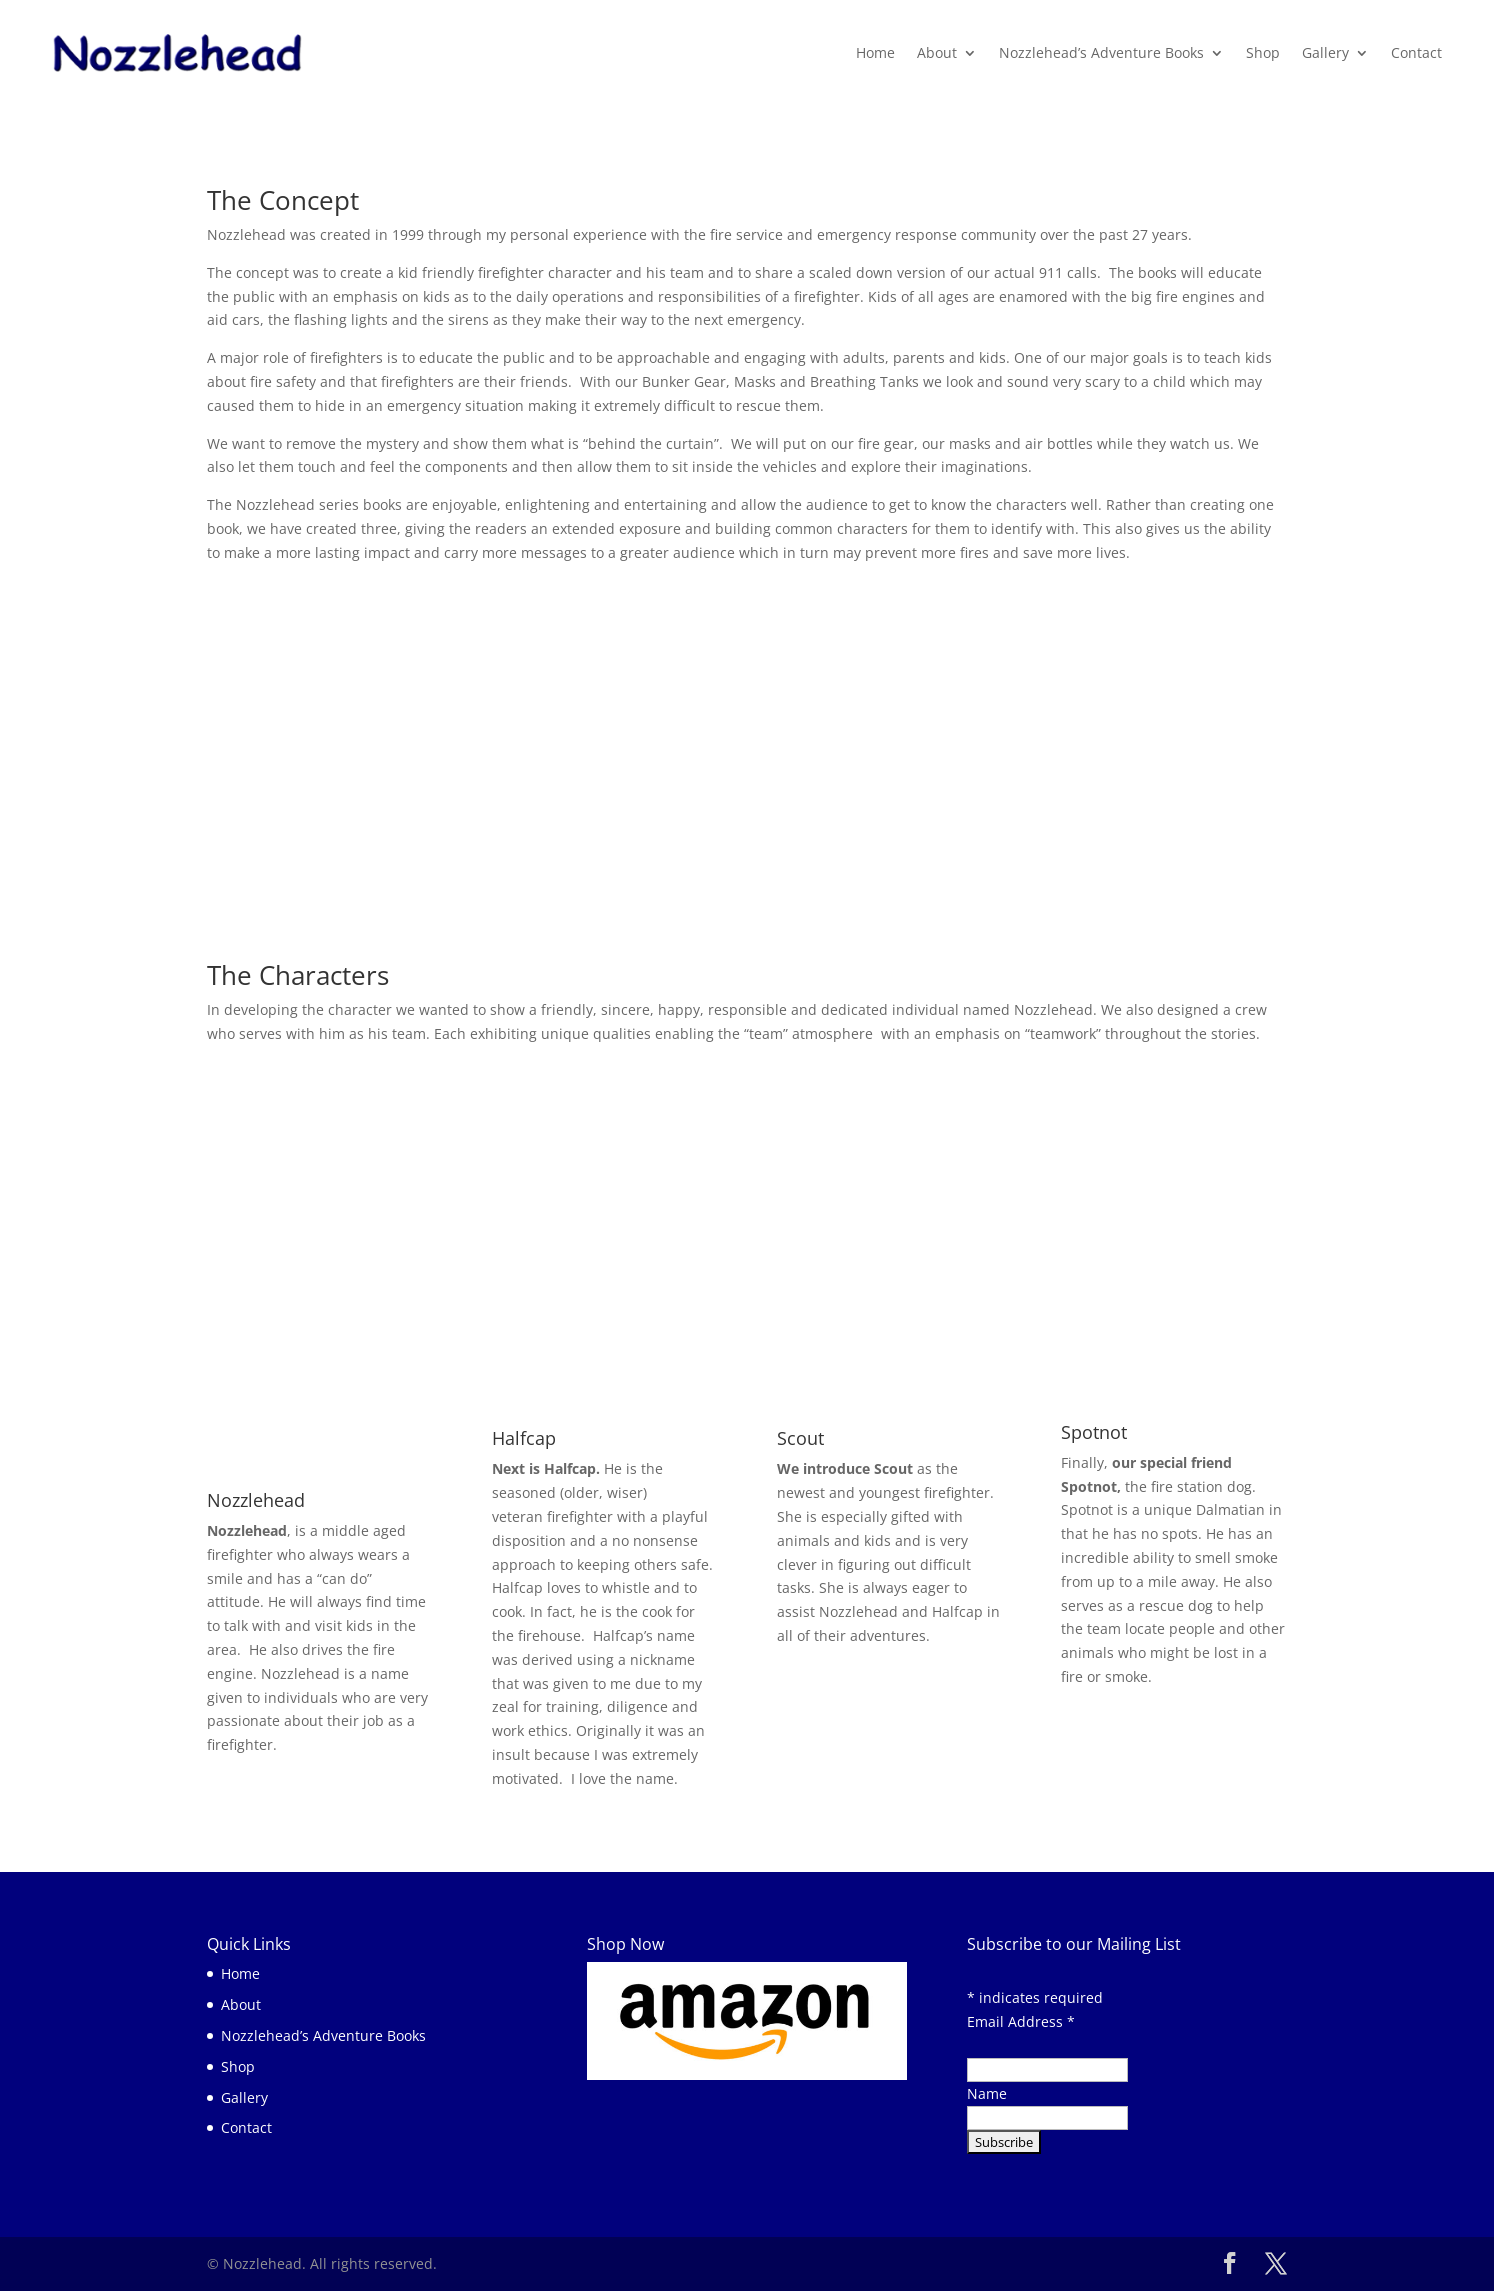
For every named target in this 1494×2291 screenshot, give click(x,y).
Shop (1263, 52)
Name (987, 2093)
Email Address (1021, 2021)
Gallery (1325, 52)
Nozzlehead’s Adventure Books (1101, 52)
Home (875, 52)
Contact (1416, 52)
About (937, 52)
